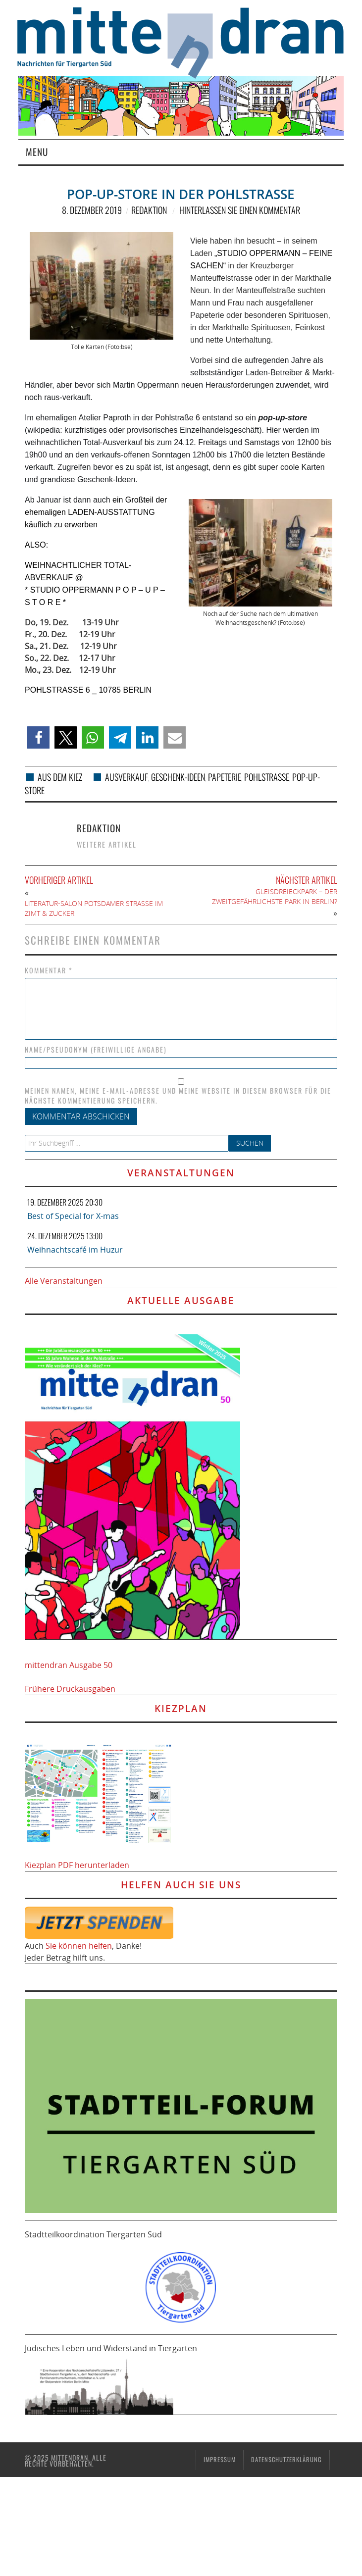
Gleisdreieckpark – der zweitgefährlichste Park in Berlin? (274, 896)
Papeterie (224, 776)
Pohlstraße (266, 776)
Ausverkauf (126, 776)
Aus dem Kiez (60, 776)
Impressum (220, 2459)
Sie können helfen (79, 1945)
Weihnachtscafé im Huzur (75, 1249)
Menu (37, 152)
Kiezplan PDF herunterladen (77, 1865)
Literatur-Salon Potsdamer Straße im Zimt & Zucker (94, 908)
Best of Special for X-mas (73, 1216)
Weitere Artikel (107, 844)
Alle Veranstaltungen (64, 1280)
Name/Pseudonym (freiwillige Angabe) (96, 1050)
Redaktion (149, 209)
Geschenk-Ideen (178, 776)
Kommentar (49, 970)
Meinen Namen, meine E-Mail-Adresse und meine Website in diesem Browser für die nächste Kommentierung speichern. (178, 1096)
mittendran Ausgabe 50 (68, 1665)
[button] (38, 737)
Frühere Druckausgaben (70, 1688)
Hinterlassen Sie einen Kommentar (239, 209)
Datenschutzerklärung (286, 2459)
